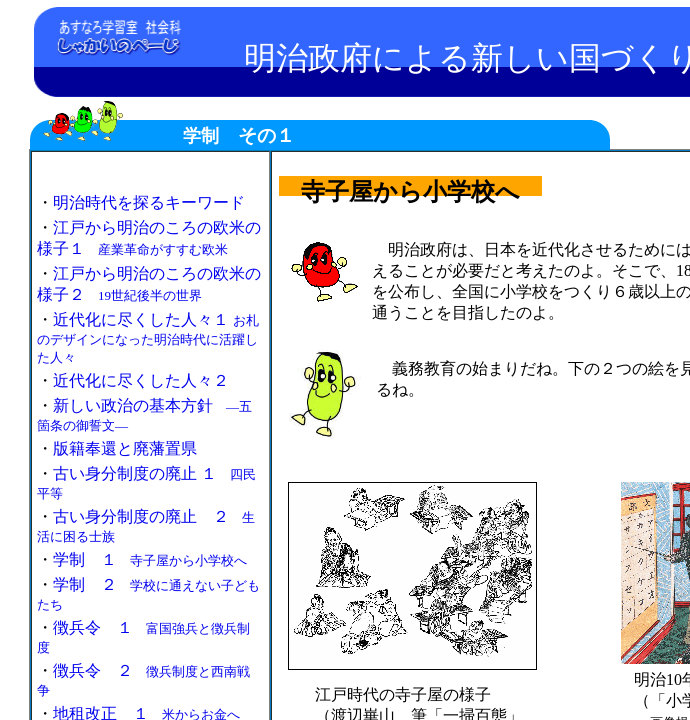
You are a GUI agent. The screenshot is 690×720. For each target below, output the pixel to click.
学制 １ (150, 559)
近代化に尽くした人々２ (141, 380)
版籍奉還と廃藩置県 (125, 448)
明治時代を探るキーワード (149, 202)
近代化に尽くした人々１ (148, 338)
